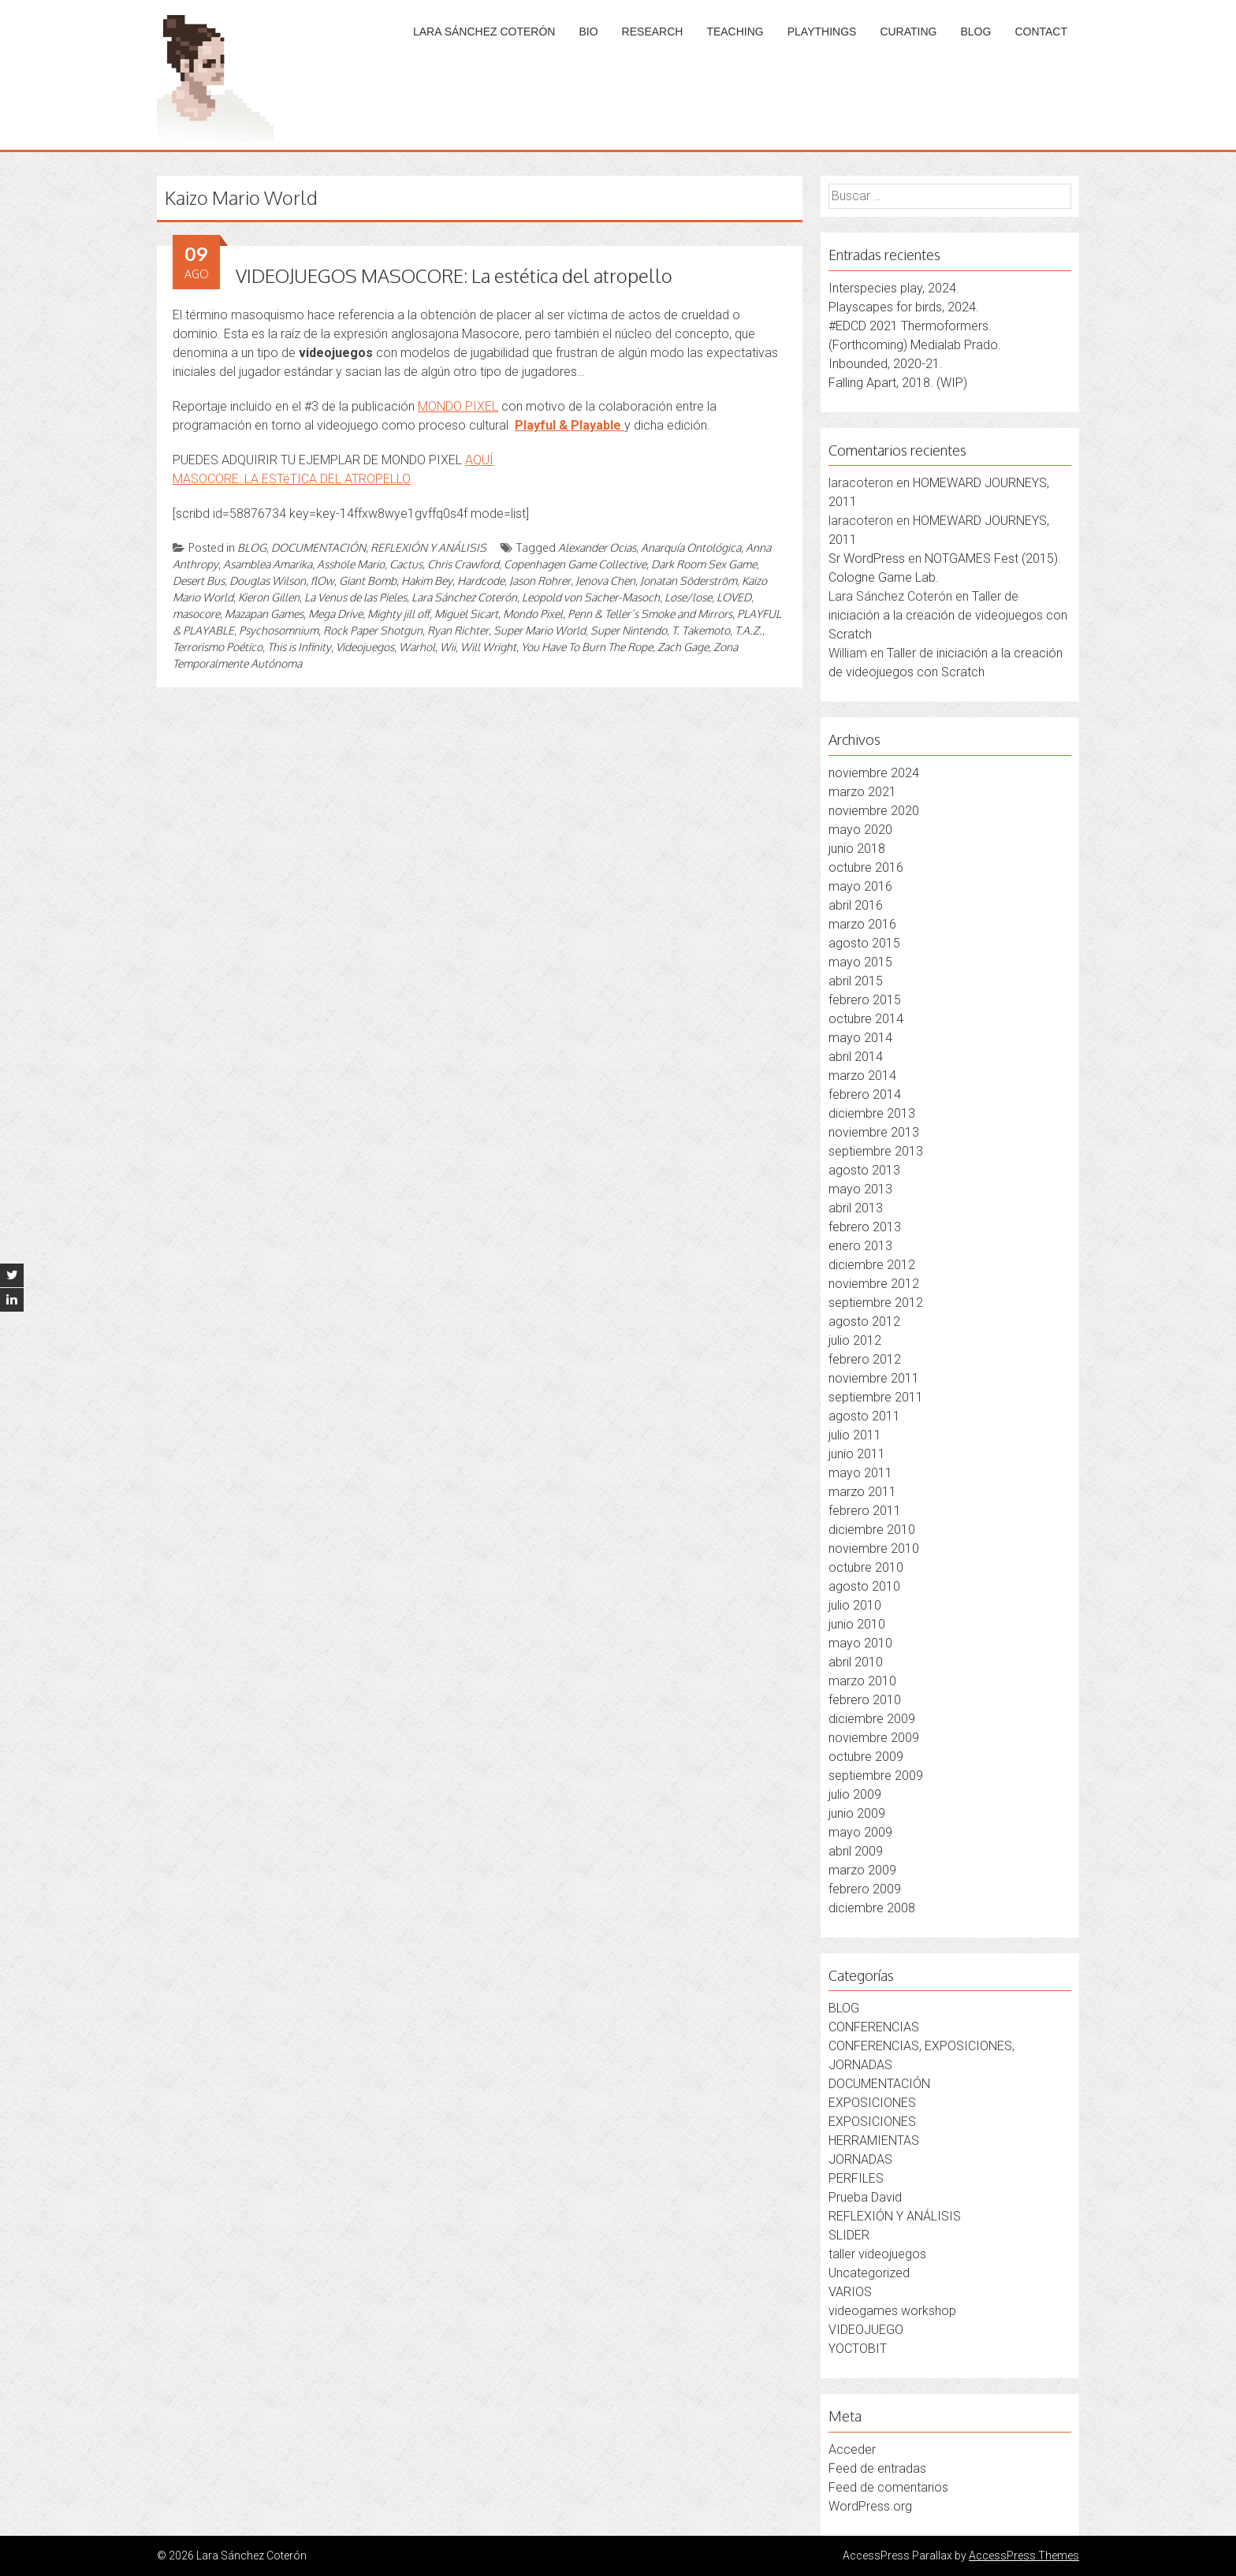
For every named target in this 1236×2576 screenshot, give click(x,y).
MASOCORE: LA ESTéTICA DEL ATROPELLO (292, 478)
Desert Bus (199, 580)
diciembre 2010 (871, 1529)
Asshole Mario (351, 564)
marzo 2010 (862, 1680)
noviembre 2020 (873, 810)
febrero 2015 (864, 999)
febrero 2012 (864, 1359)
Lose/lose (688, 597)
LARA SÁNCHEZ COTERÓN (484, 31)
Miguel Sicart (466, 613)
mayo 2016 (860, 886)
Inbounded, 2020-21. (885, 363)
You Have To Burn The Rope (587, 646)
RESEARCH (652, 31)
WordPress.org (870, 2506)
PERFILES (856, 2178)
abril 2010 (855, 1662)
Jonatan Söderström (688, 580)
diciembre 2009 (871, 1718)
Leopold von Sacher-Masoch (591, 597)
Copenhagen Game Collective (575, 564)
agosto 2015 (864, 943)
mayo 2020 (860, 829)
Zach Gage (683, 646)
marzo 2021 (862, 791)
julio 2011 (854, 1435)
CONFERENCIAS (873, 2026)
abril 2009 (855, 1851)
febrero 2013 (864, 1226)
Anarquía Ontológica (691, 547)
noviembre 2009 (873, 1737)
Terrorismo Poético (217, 646)
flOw (322, 580)
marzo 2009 (862, 1870)
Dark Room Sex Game (704, 564)
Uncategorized (869, 2272)
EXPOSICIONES (872, 2102)
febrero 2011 (864, 1510)
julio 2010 (854, 1605)
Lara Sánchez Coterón (464, 597)
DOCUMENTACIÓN (318, 547)
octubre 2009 (865, 1756)
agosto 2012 (864, 1321)
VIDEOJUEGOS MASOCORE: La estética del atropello (454, 275)
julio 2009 (854, 1794)
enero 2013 (860, 1245)
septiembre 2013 (875, 1151)
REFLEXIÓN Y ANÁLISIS (428, 547)
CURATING (908, 31)
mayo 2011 (860, 1472)
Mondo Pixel (533, 613)
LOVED (734, 597)
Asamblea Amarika (267, 564)
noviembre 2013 (873, 1132)
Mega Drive (335, 613)
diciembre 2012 (871, 1264)
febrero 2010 (864, 1699)
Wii (448, 646)
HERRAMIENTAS (873, 2140)
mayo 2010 (860, 1643)
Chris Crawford (463, 564)
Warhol (417, 646)
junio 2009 (856, 1813)
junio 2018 (856, 848)
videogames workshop (892, 2310)
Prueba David (865, 2197)
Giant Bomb (367, 580)
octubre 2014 (865, 1018)
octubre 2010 (865, 1567)
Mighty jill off (398, 613)
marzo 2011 (862, 1491)
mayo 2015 (860, 962)
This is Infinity (299, 646)
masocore (196, 613)
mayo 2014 (860, 1037)
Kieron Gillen (269, 597)
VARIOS (850, 2291)
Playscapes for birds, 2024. (903, 307)
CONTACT (1040, 31)
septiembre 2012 (875, 1302)
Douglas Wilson (267, 580)
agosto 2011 (864, 1416)
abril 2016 (855, 905)
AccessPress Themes (1024, 2555)
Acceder (852, 2449)
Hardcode (480, 580)
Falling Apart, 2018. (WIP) (897, 382)
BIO (588, 31)
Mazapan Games (264, 613)
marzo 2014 (862, 1075)
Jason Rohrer (540, 580)
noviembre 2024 (873, 772)
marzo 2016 (862, 924)
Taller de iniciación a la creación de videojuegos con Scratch (947, 615)
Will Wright (488, 646)
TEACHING (734, 31)
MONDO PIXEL (458, 406)
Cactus (406, 564)
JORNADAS (860, 2159)
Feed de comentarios (888, 2487)
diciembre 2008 (871, 1907)
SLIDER (848, 2235)
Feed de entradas (877, 2468)
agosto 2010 (864, 1586)
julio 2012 (854, 1340)
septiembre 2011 (875, 1397)
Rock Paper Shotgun (373, 630)
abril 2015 (855, 980)
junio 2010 (856, 1624)
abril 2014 (855, 1056)
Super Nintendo (628, 630)
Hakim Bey (426, 580)
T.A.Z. (748, 630)
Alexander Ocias (597, 547)
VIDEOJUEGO (865, 2329)
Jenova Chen (605, 580)
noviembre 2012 (873, 1283)
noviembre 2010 (873, 1548)
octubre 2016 (865, 867)
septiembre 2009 (875, 1775)
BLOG (975, 31)
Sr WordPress (866, 558)
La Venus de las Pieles (355, 597)
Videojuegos (365, 646)
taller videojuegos (877, 2254)
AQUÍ (479, 459)
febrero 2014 (864, 1094)
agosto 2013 (864, 1170)
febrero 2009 (864, 1889)
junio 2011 (856, 1453)
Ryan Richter (458, 630)
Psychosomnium (278, 630)
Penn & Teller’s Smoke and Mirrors (650, 613)
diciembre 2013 (871, 1113)
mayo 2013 (860, 1189)
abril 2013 (855, 1208)
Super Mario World (539, 630)
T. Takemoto (701, 630)
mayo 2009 (860, 1832)
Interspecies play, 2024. (893, 288)
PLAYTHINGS (822, 31)
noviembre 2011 (873, 1378)
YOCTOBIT (857, 2348)
